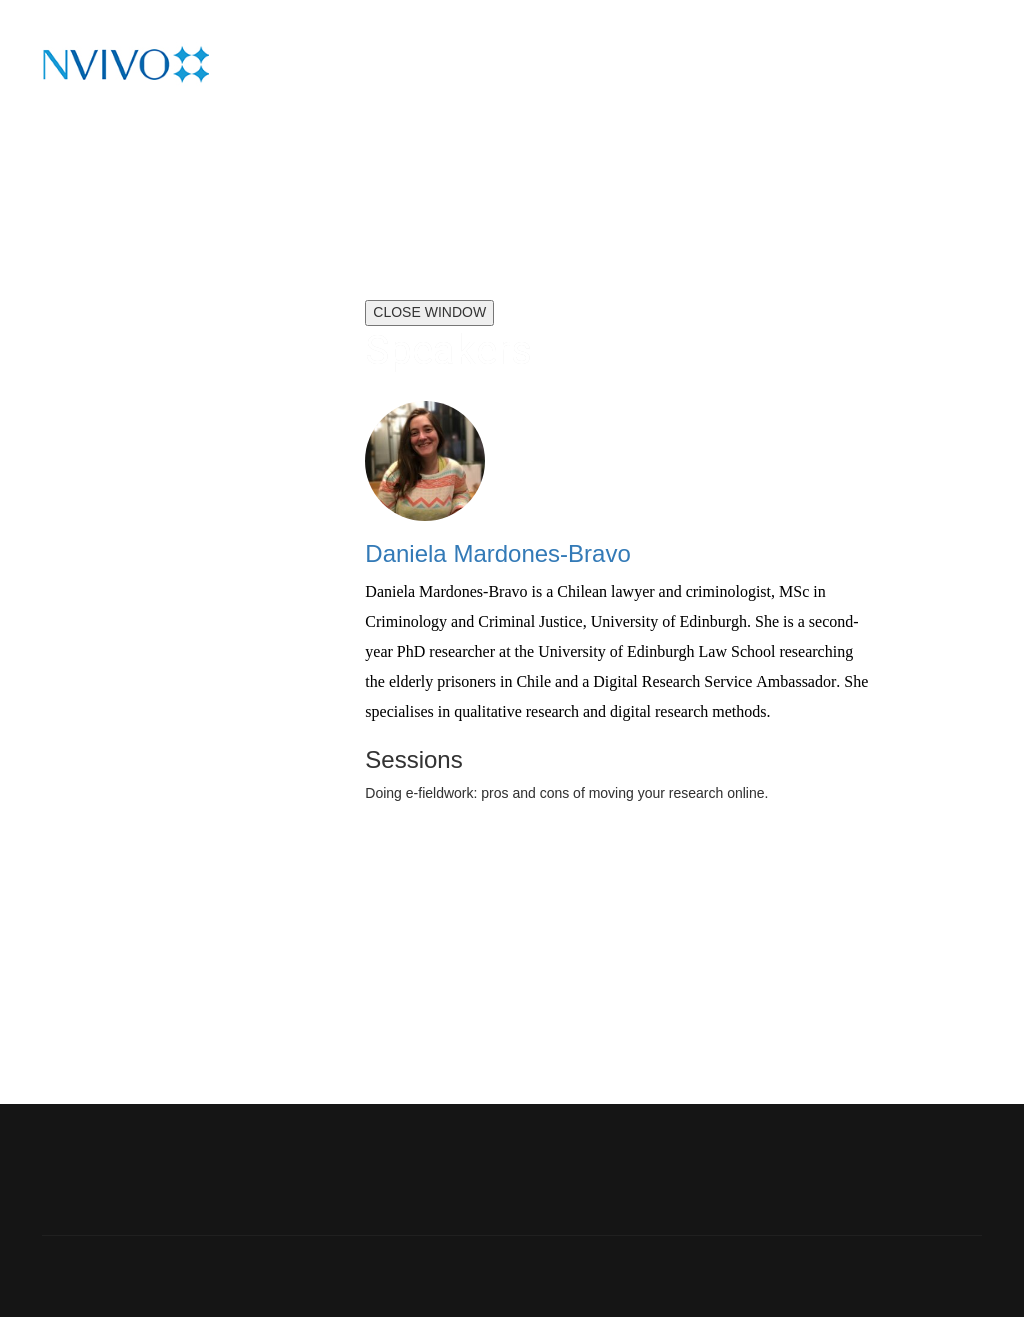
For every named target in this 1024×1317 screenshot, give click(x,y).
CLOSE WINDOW (429, 312)
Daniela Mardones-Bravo (497, 553)
